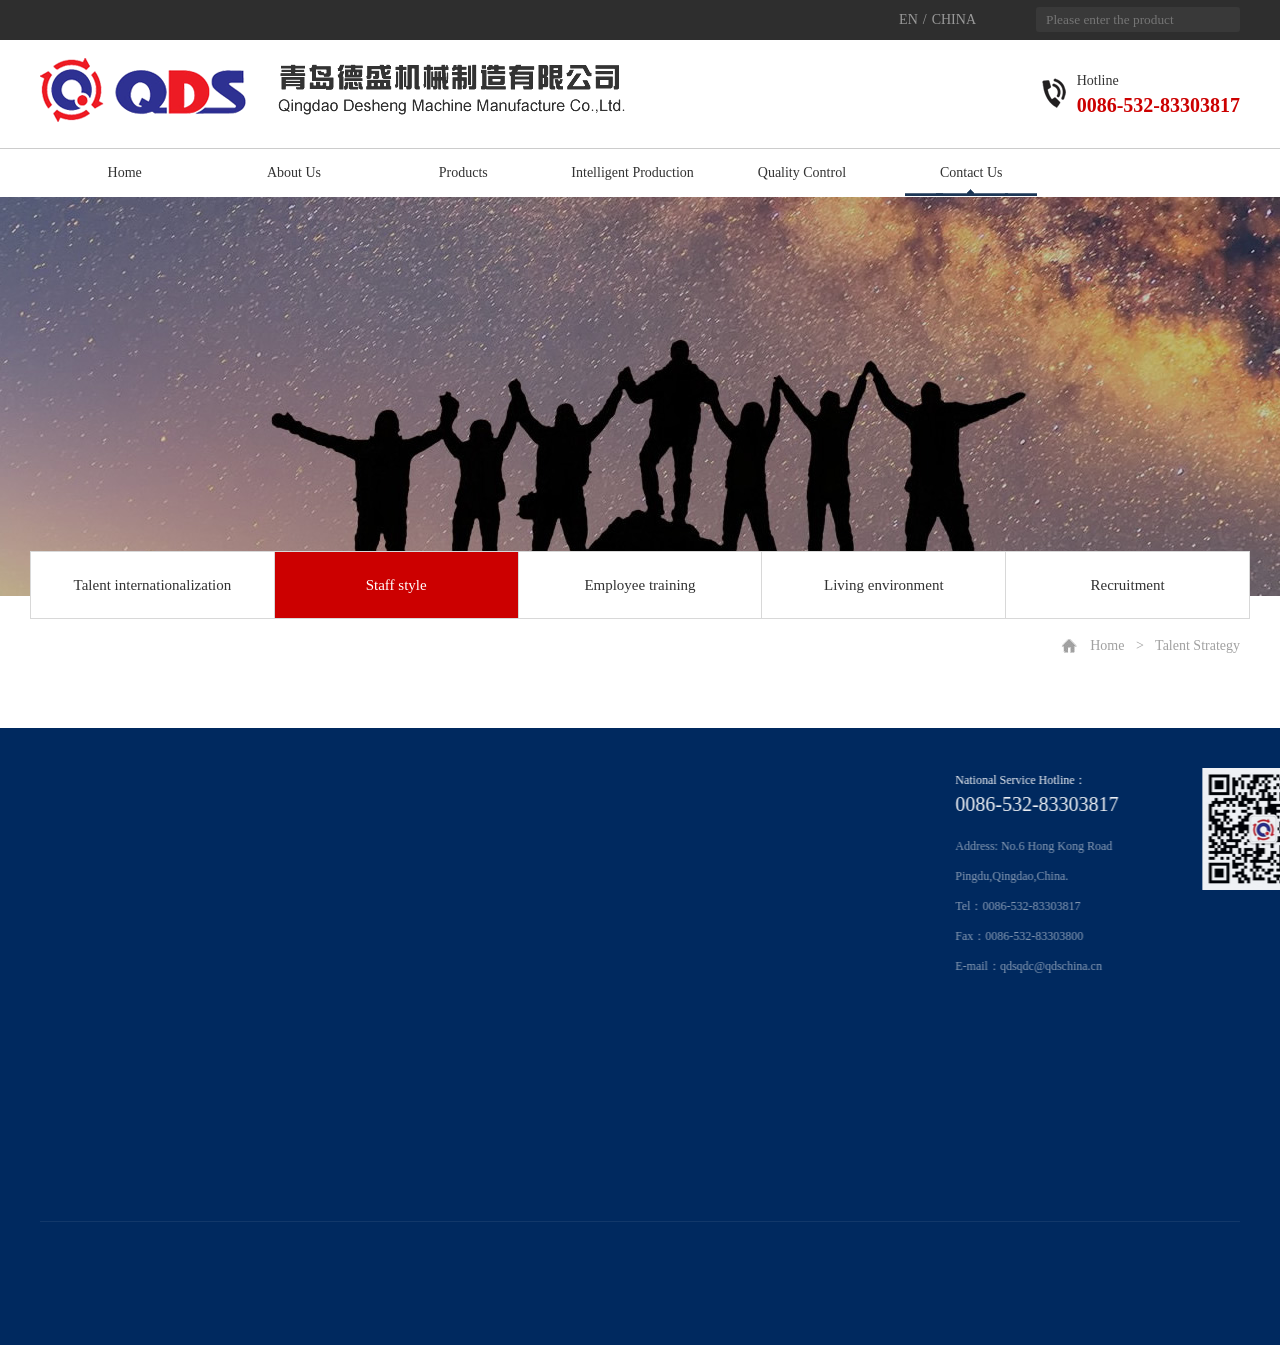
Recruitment (1128, 585)
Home (125, 172)
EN (908, 19)
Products (463, 172)
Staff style (396, 585)
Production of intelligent (246, 887)
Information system (235, 860)
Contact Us (971, 172)
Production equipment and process (271, 833)
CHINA (954, 19)
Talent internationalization (153, 585)
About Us (294, 172)
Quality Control (802, 172)
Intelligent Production (632, 172)
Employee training (639, 585)
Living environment (884, 585)
